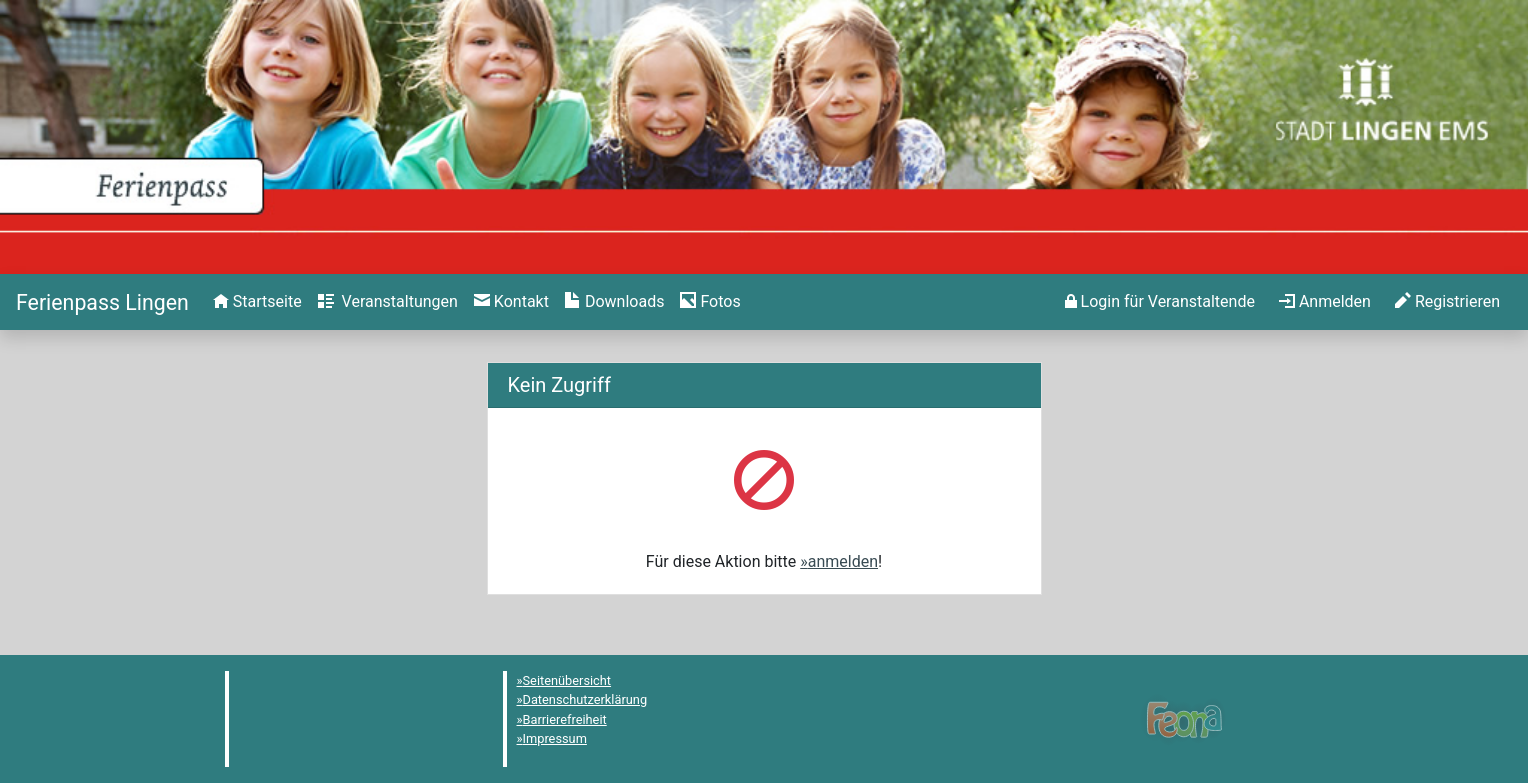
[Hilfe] (710, 302)
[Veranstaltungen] (388, 302)
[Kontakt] (511, 302)
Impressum (555, 738)
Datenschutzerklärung (585, 699)
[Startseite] (102, 302)
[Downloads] (614, 302)
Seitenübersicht (567, 680)
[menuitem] (257, 302)
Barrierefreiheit (565, 719)
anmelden (843, 561)
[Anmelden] (1160, 302)
